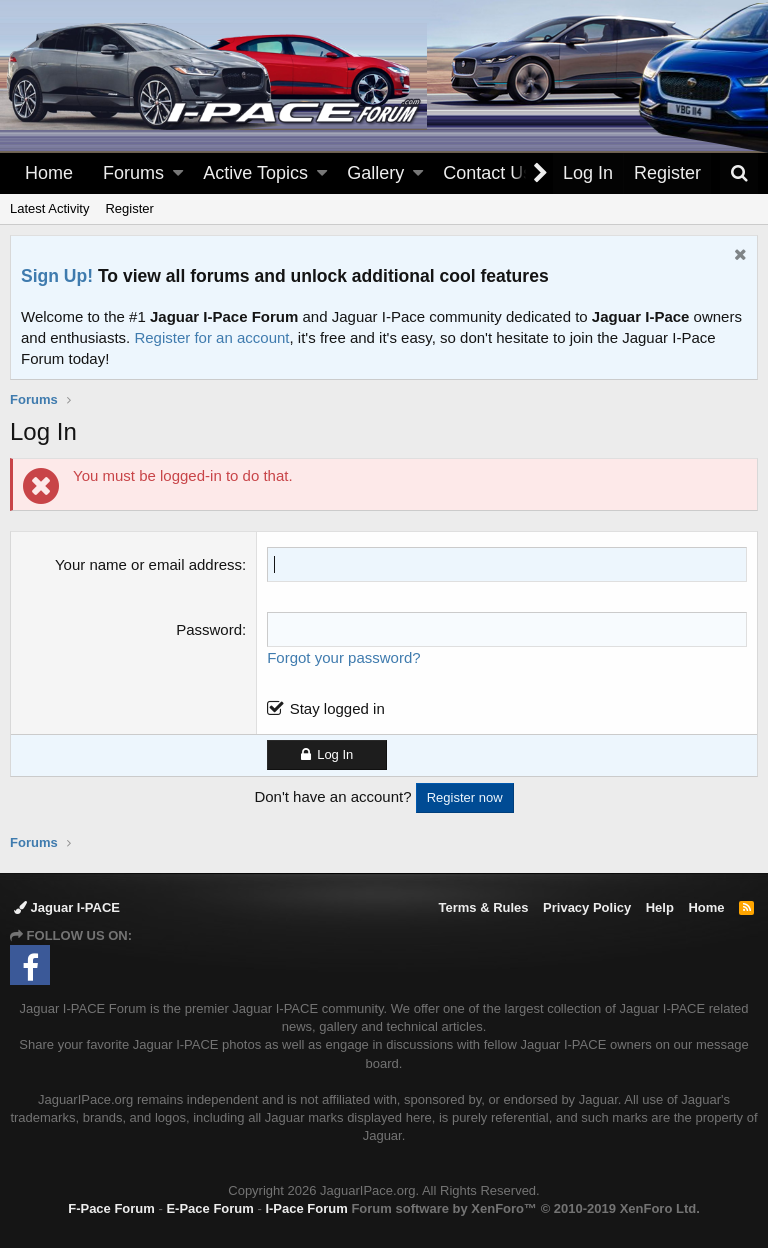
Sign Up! (57, 276)
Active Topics (255, 173)
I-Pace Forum (306, 1208)
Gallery (375, 173)
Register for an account (211, 337)
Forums (133, 173)
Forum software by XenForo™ (525, 1208)
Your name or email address (148, 564)
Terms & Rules (483, 907)
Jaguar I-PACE (67, 907)
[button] (178, 173)
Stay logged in (337, 708)
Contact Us (487, 173)
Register (129, 208)
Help (660, 907)
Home (49, 173)
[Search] (739, 173)
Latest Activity (49, 208)
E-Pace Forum (209, 1208)
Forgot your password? (343, 657)
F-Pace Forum (111, 1208)
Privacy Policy (587, 907)
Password (209, 629)
